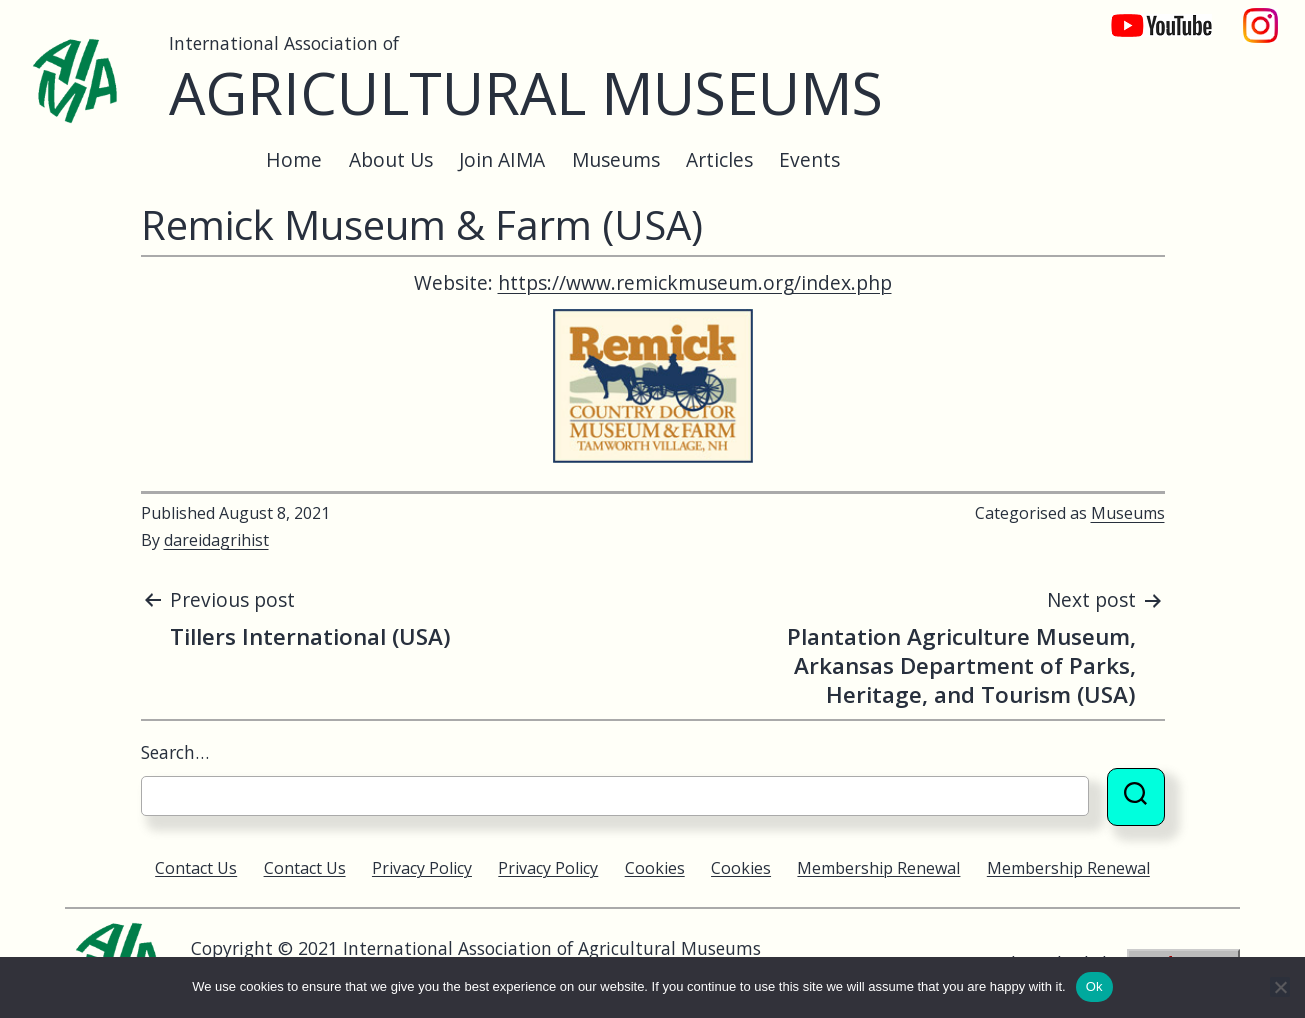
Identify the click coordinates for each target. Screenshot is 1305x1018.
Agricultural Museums (526, 92)
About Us (391, 159)
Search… (175, 752)
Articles (719, 159)
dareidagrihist (216, 540)
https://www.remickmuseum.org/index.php (695, 282)
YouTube (1148, 15)
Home (294, 159)
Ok (1094, 986)
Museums (616, 159)
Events (809, 159)
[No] (1280, 987)
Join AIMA (502, 159)
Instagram (1261, 15)
